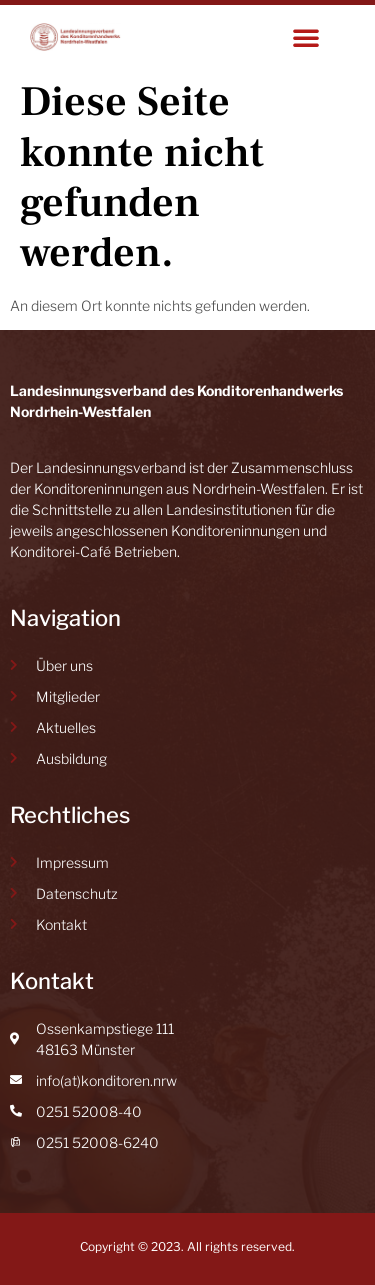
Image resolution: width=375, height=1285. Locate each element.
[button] (306, 37)
